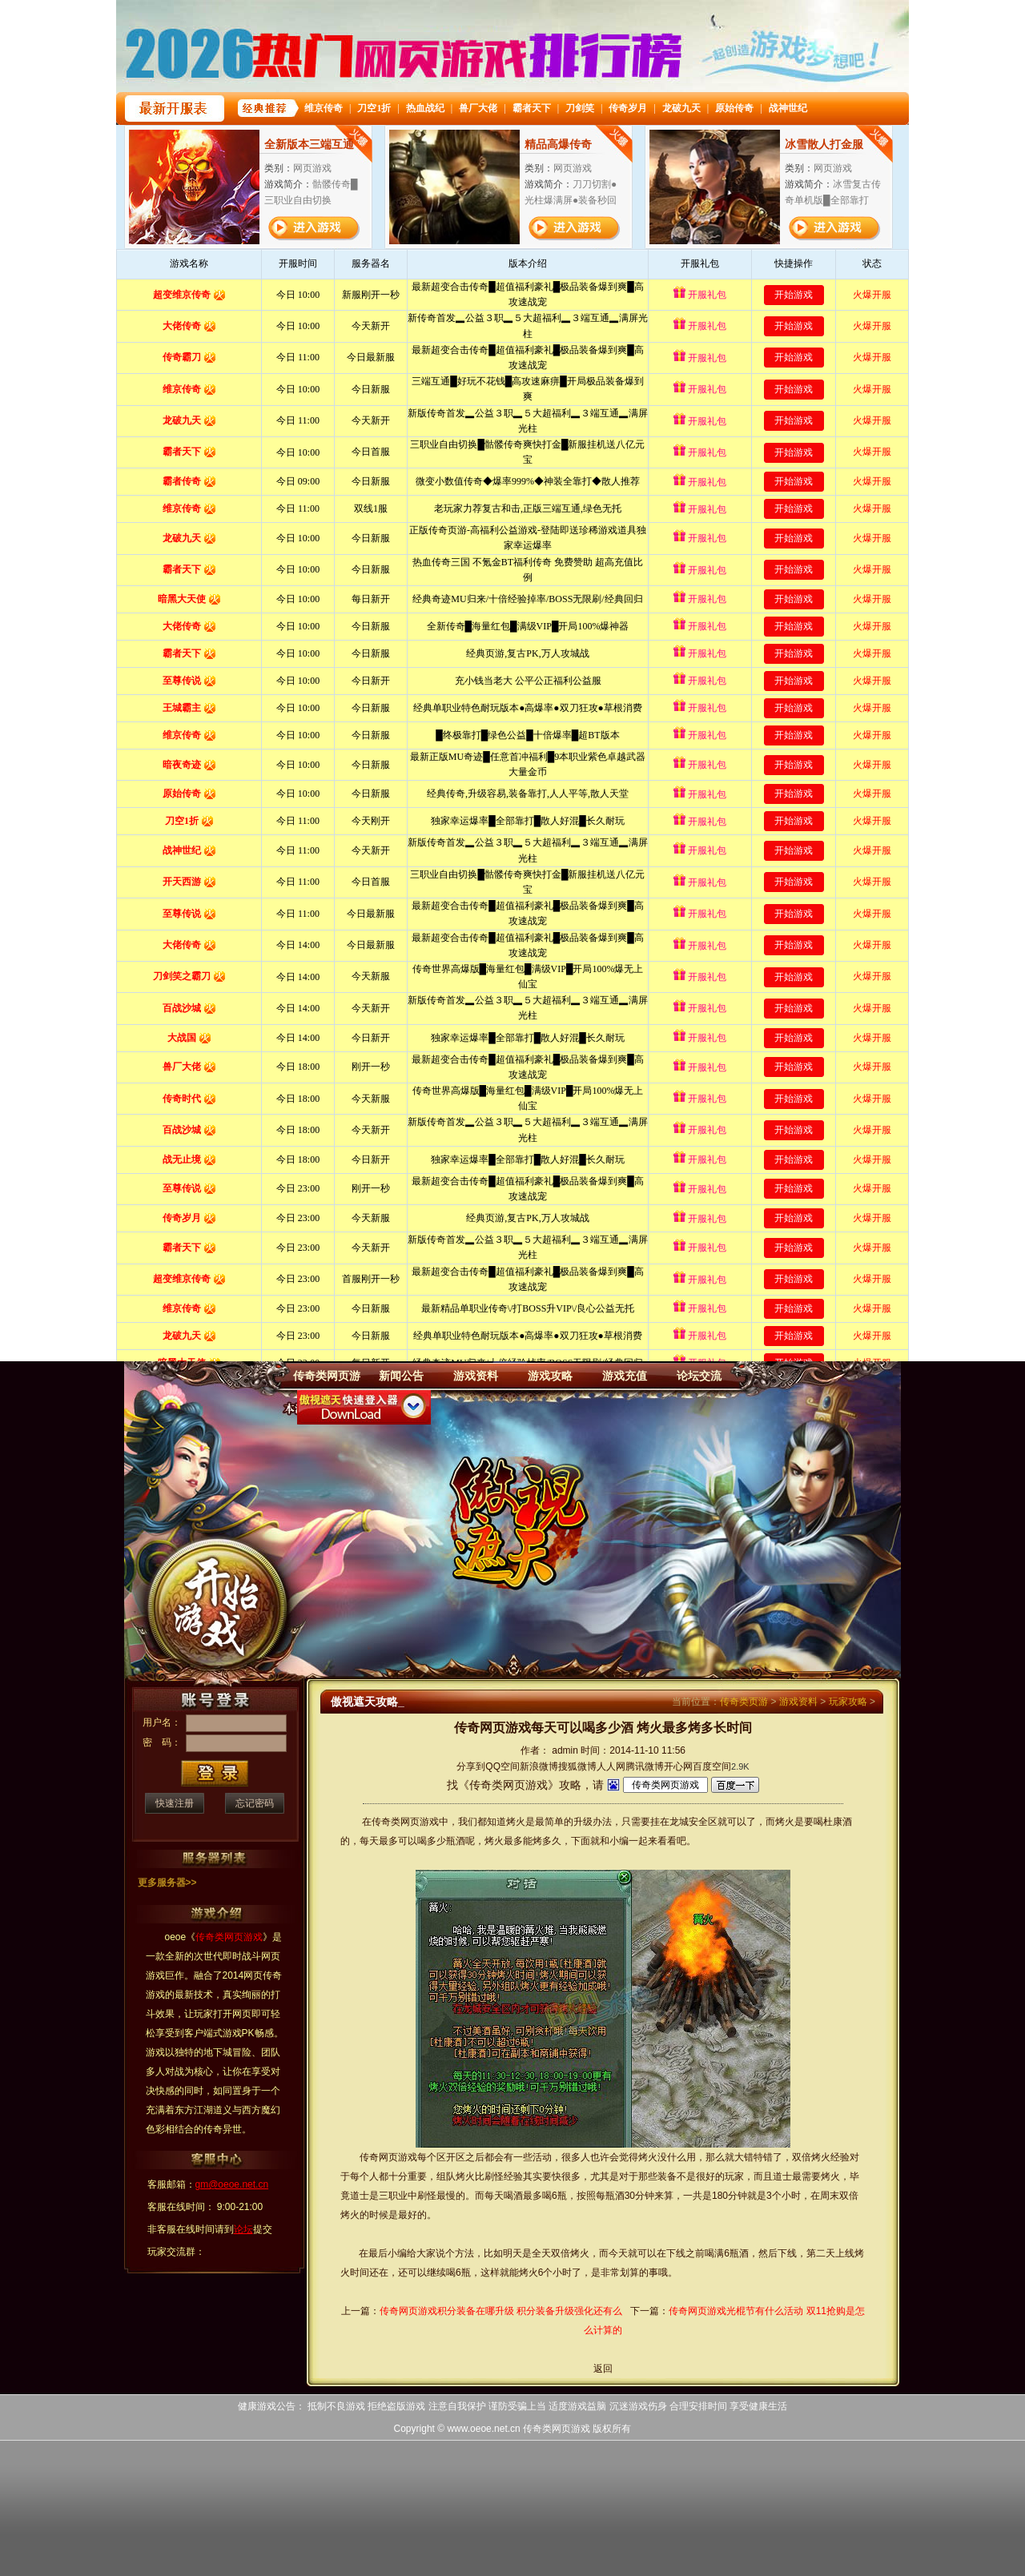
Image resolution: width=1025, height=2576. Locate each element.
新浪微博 (539, 1766)
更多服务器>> (167, 1882)
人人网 (611, 1766)
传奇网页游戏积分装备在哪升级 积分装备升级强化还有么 (501, 2311)
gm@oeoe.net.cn (232, 2184)
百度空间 (712, 1766)
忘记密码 (254, 1803)
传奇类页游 (744, 1701)
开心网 (678, 1766)
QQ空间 (502, 1766)
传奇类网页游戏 (556, 2428)
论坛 (243, 2229)
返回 (603, 2368)
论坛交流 (699, 1375)
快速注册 (174, 1803)
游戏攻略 (550, 1375)
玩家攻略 (848, 1701)
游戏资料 (475, 1375)
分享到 (470, 1766)
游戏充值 (624, 1375)
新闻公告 (401, 1375)
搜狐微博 (577, 1766)
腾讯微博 (644, 1766)
